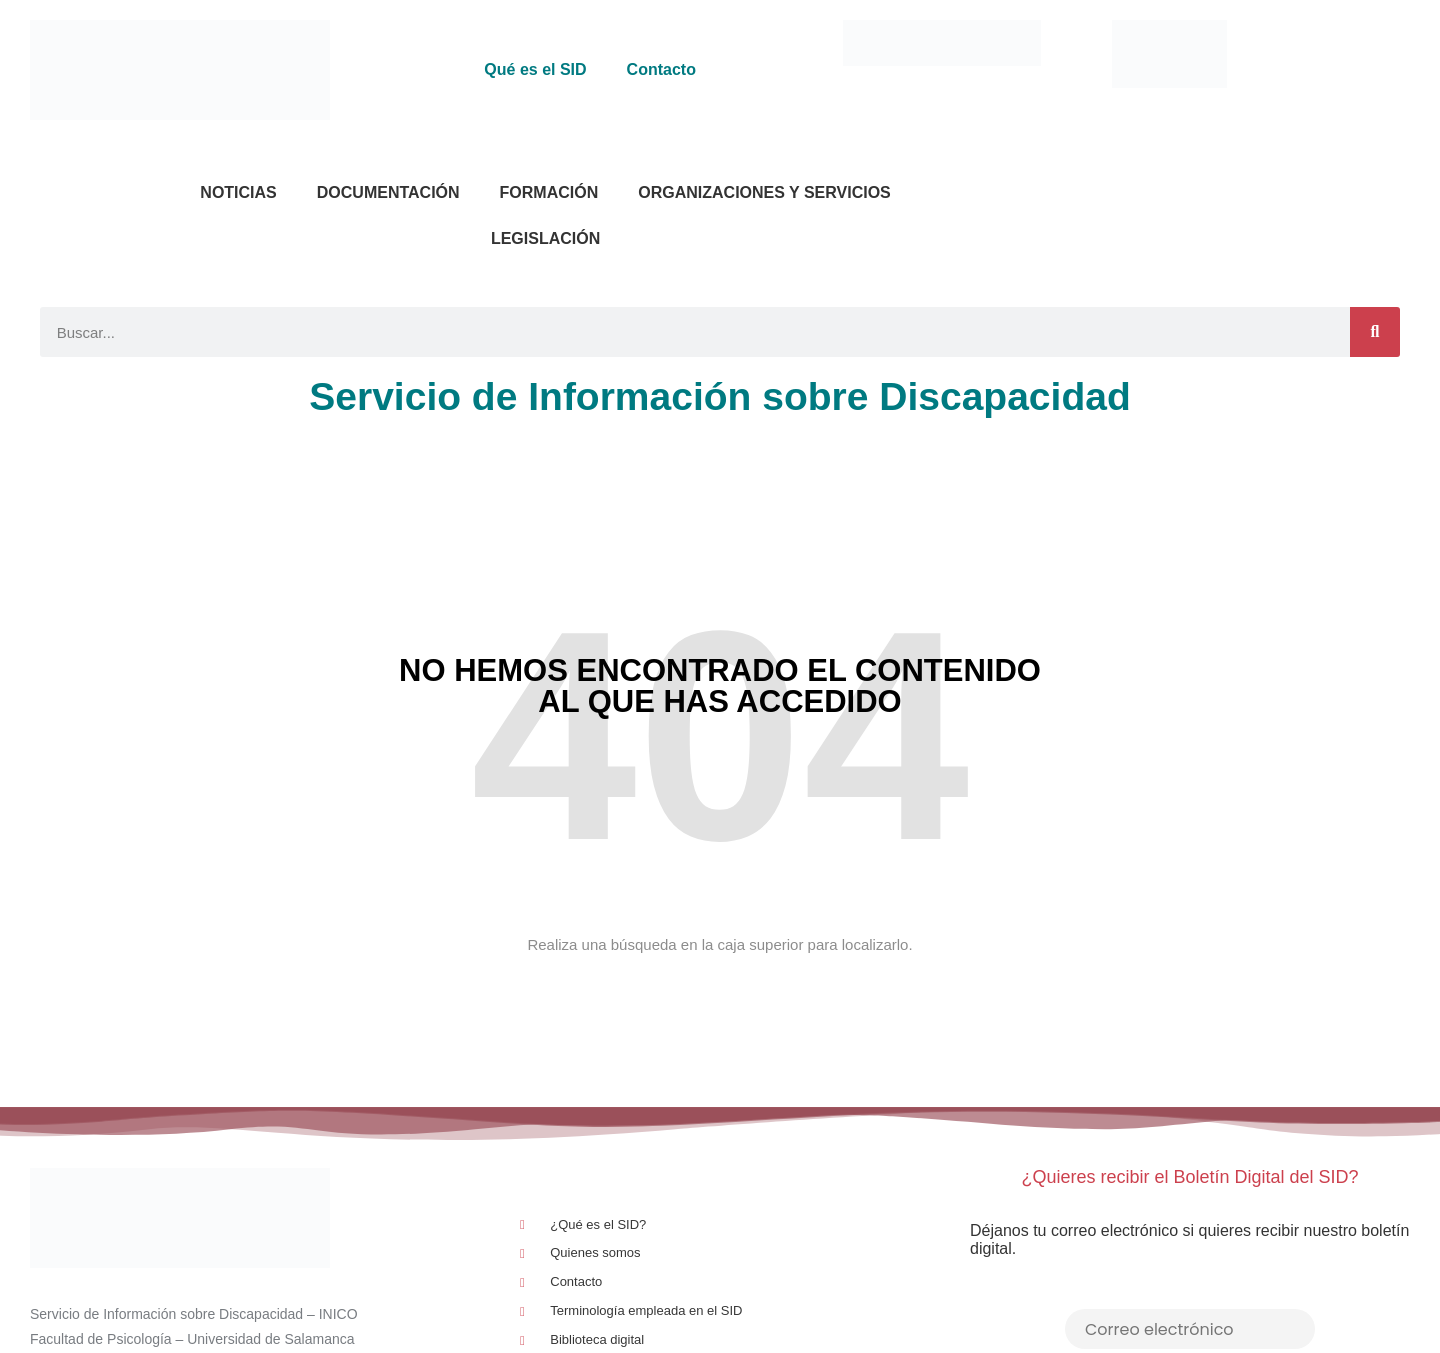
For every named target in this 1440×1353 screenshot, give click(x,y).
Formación (549, 192)
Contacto (661, 69)
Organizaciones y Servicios (764, 192)
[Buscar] (1375, 332)
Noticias (238, 192)
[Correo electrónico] (1190, 1329)
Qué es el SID (535, 69)
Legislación (545, 238)
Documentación (388, 192)
